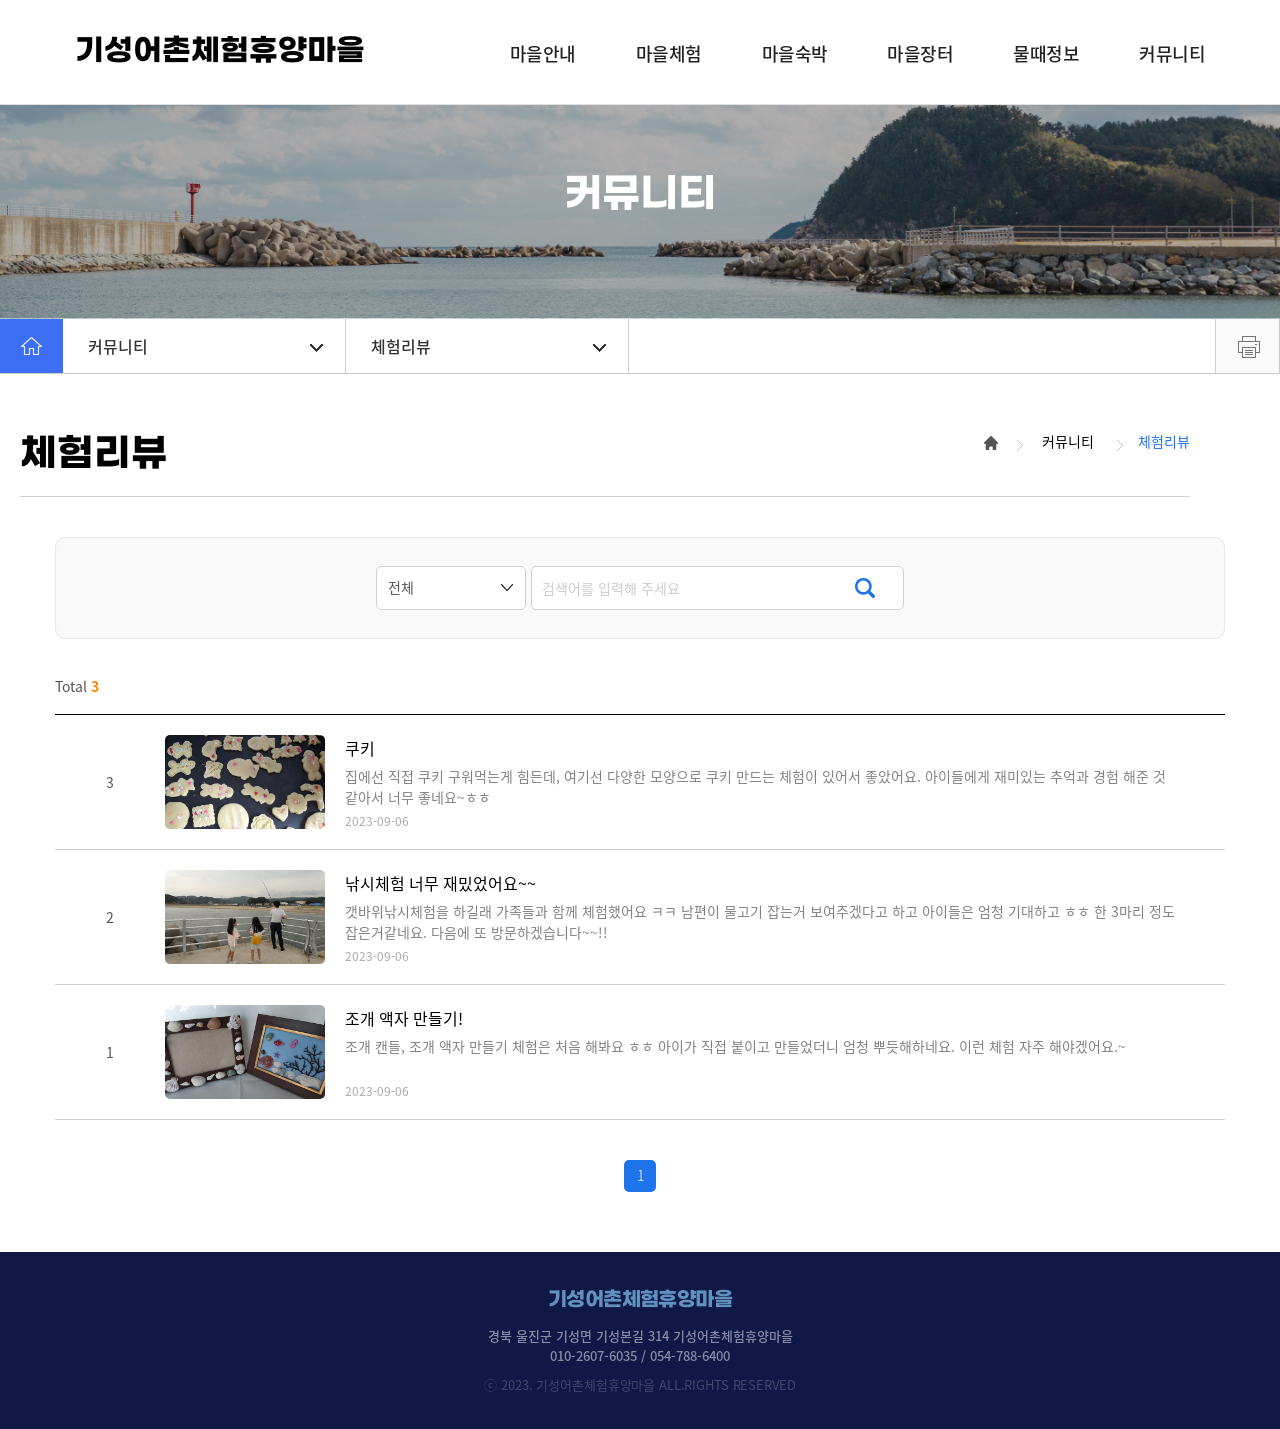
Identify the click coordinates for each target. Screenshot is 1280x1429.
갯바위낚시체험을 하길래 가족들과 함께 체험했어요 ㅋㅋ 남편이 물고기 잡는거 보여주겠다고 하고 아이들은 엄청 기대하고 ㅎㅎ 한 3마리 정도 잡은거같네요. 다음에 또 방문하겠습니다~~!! (760, 921)
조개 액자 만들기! (404, 1018)
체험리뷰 (488, 346)
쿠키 (360, 748)
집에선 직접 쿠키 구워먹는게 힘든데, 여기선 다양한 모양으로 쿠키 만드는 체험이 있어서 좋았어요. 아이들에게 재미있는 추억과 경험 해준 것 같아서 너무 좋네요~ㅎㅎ (755, 786)
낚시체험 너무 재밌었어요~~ (440, 883)
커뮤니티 (205, 346)
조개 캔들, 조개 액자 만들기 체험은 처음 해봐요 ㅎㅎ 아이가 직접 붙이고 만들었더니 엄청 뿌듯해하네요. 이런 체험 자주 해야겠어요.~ (735, 1046)
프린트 (1247, 346)
